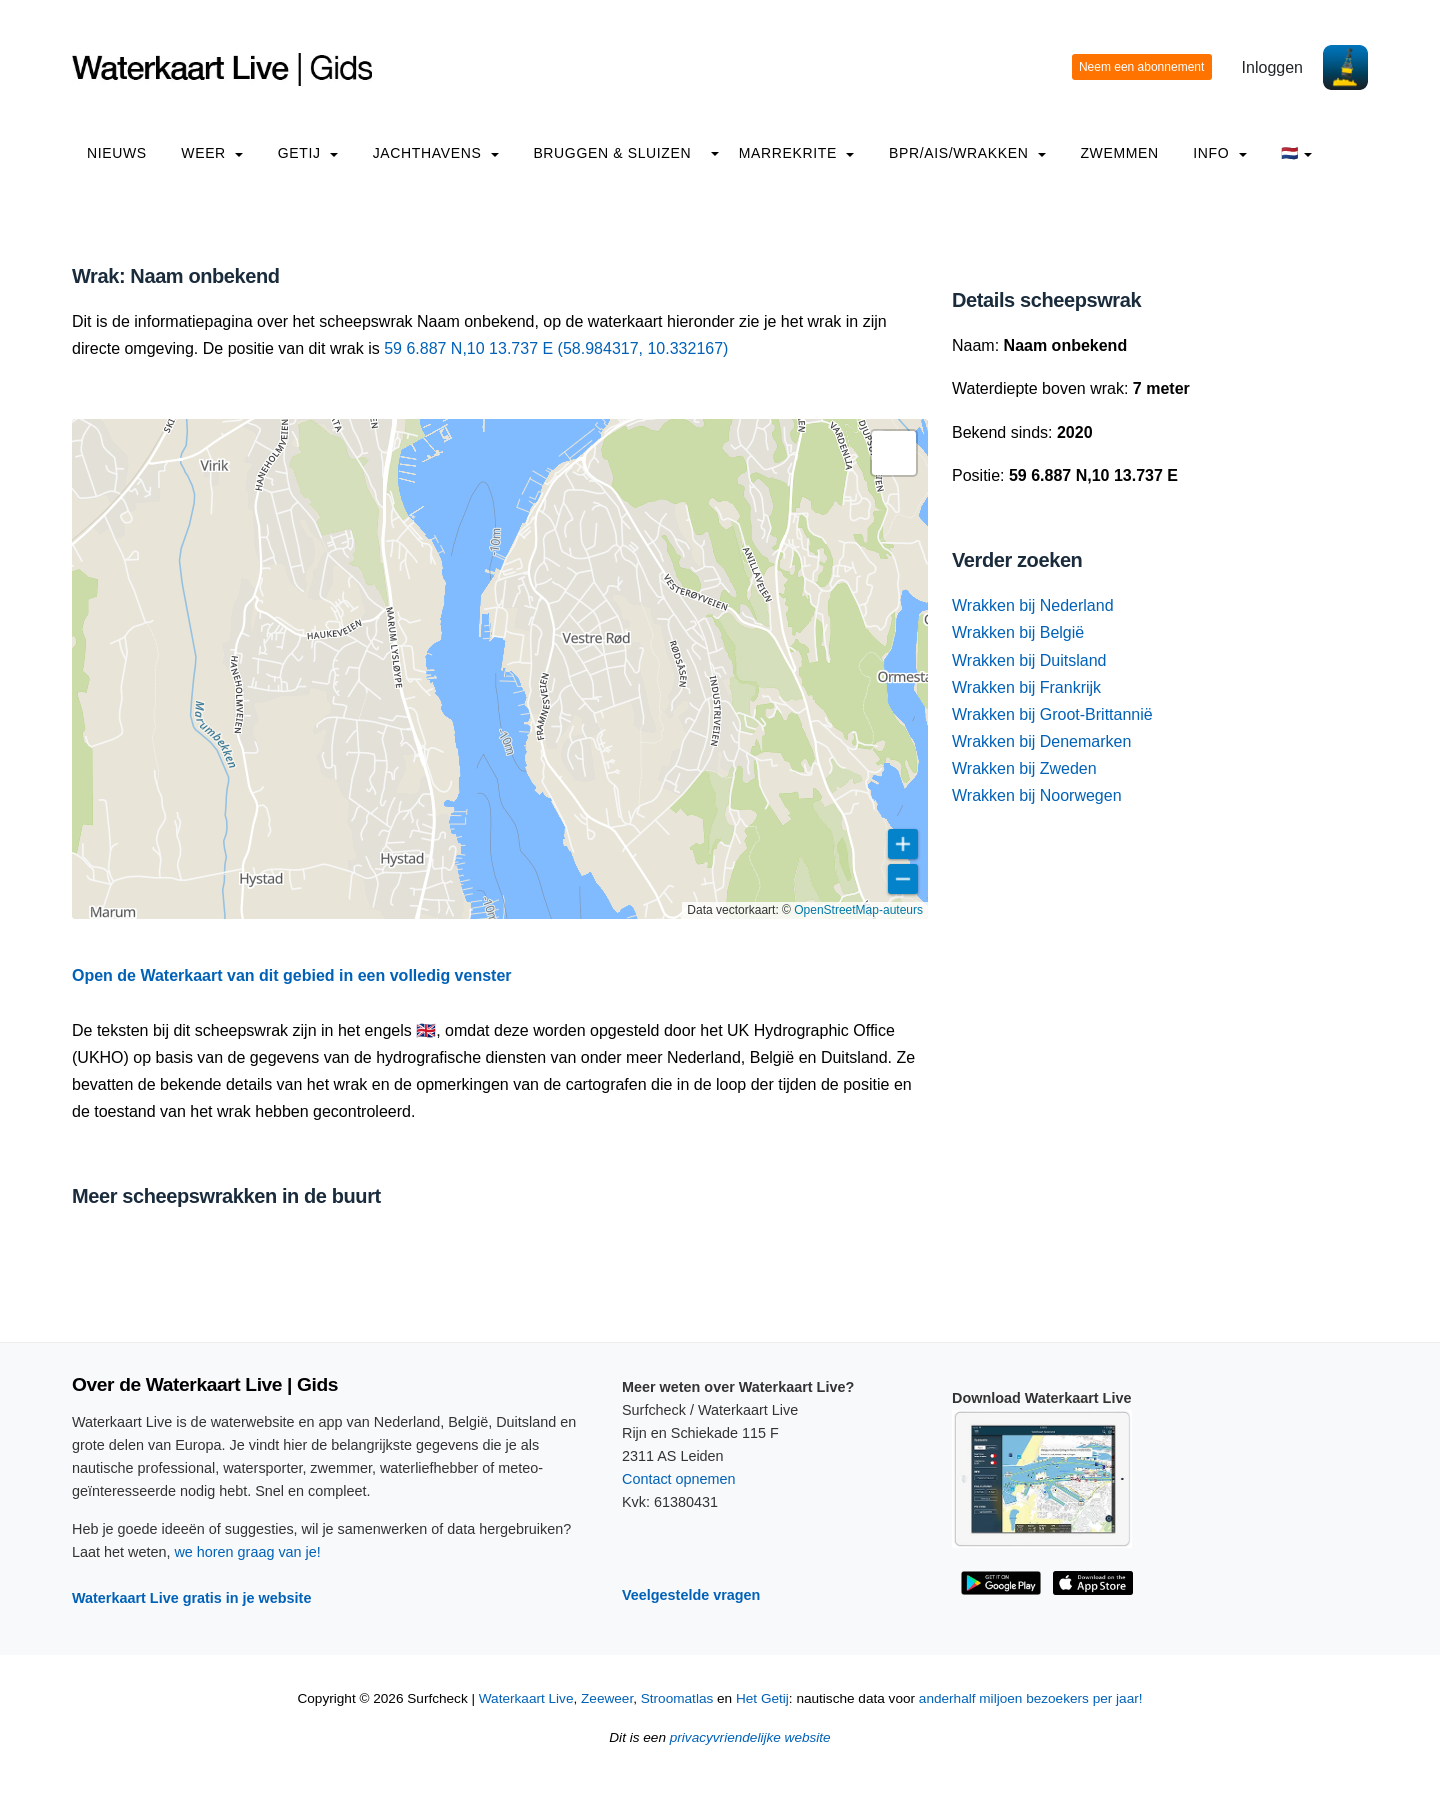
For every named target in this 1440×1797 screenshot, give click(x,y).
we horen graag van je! (247, 1552)
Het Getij (762, 1698)
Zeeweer (607, 1698)
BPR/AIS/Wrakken (967, 153)
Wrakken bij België (1018, 632)
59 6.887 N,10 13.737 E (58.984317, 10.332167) (556, 348)
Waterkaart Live (526, 1698)
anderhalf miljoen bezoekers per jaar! (1031, 1698)
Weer (212, 153)
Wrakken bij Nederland (1033, 605)
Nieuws (117, 153)
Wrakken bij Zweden (1024, 768)
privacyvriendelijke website (750, 1737)
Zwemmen (1119, 153)
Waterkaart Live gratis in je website (191, 1598)
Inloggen (1272, 67)
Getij (308, 153)
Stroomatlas (677, 1698)
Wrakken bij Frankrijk (1026, 687)
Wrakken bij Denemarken (1041, 741)
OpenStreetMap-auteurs (858, 910)
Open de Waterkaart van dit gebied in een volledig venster (292, 975)
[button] (894, 453)
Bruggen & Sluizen (612, 153)
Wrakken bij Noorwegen (1037, 795)
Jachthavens (436, 153)
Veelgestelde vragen (691, 1595)
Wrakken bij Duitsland (1029, 660)
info (1220, 153)
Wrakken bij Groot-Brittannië (1052, 714)
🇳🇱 (1296, 153)
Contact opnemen (679, 1479)
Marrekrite (797, 153)
